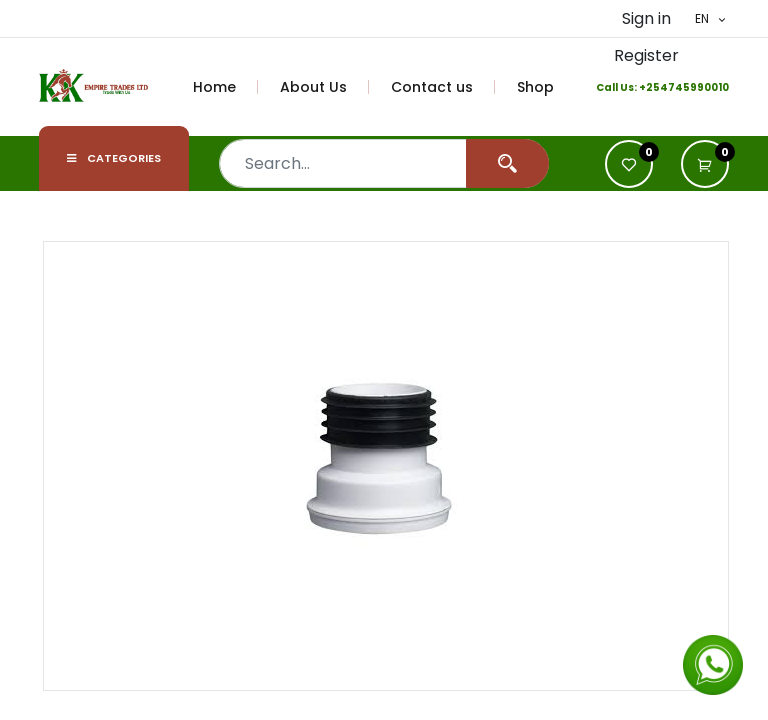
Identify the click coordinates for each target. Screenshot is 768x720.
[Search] (507, 163)
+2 (646, 87)
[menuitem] (226, 87)
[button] (705, 164)
